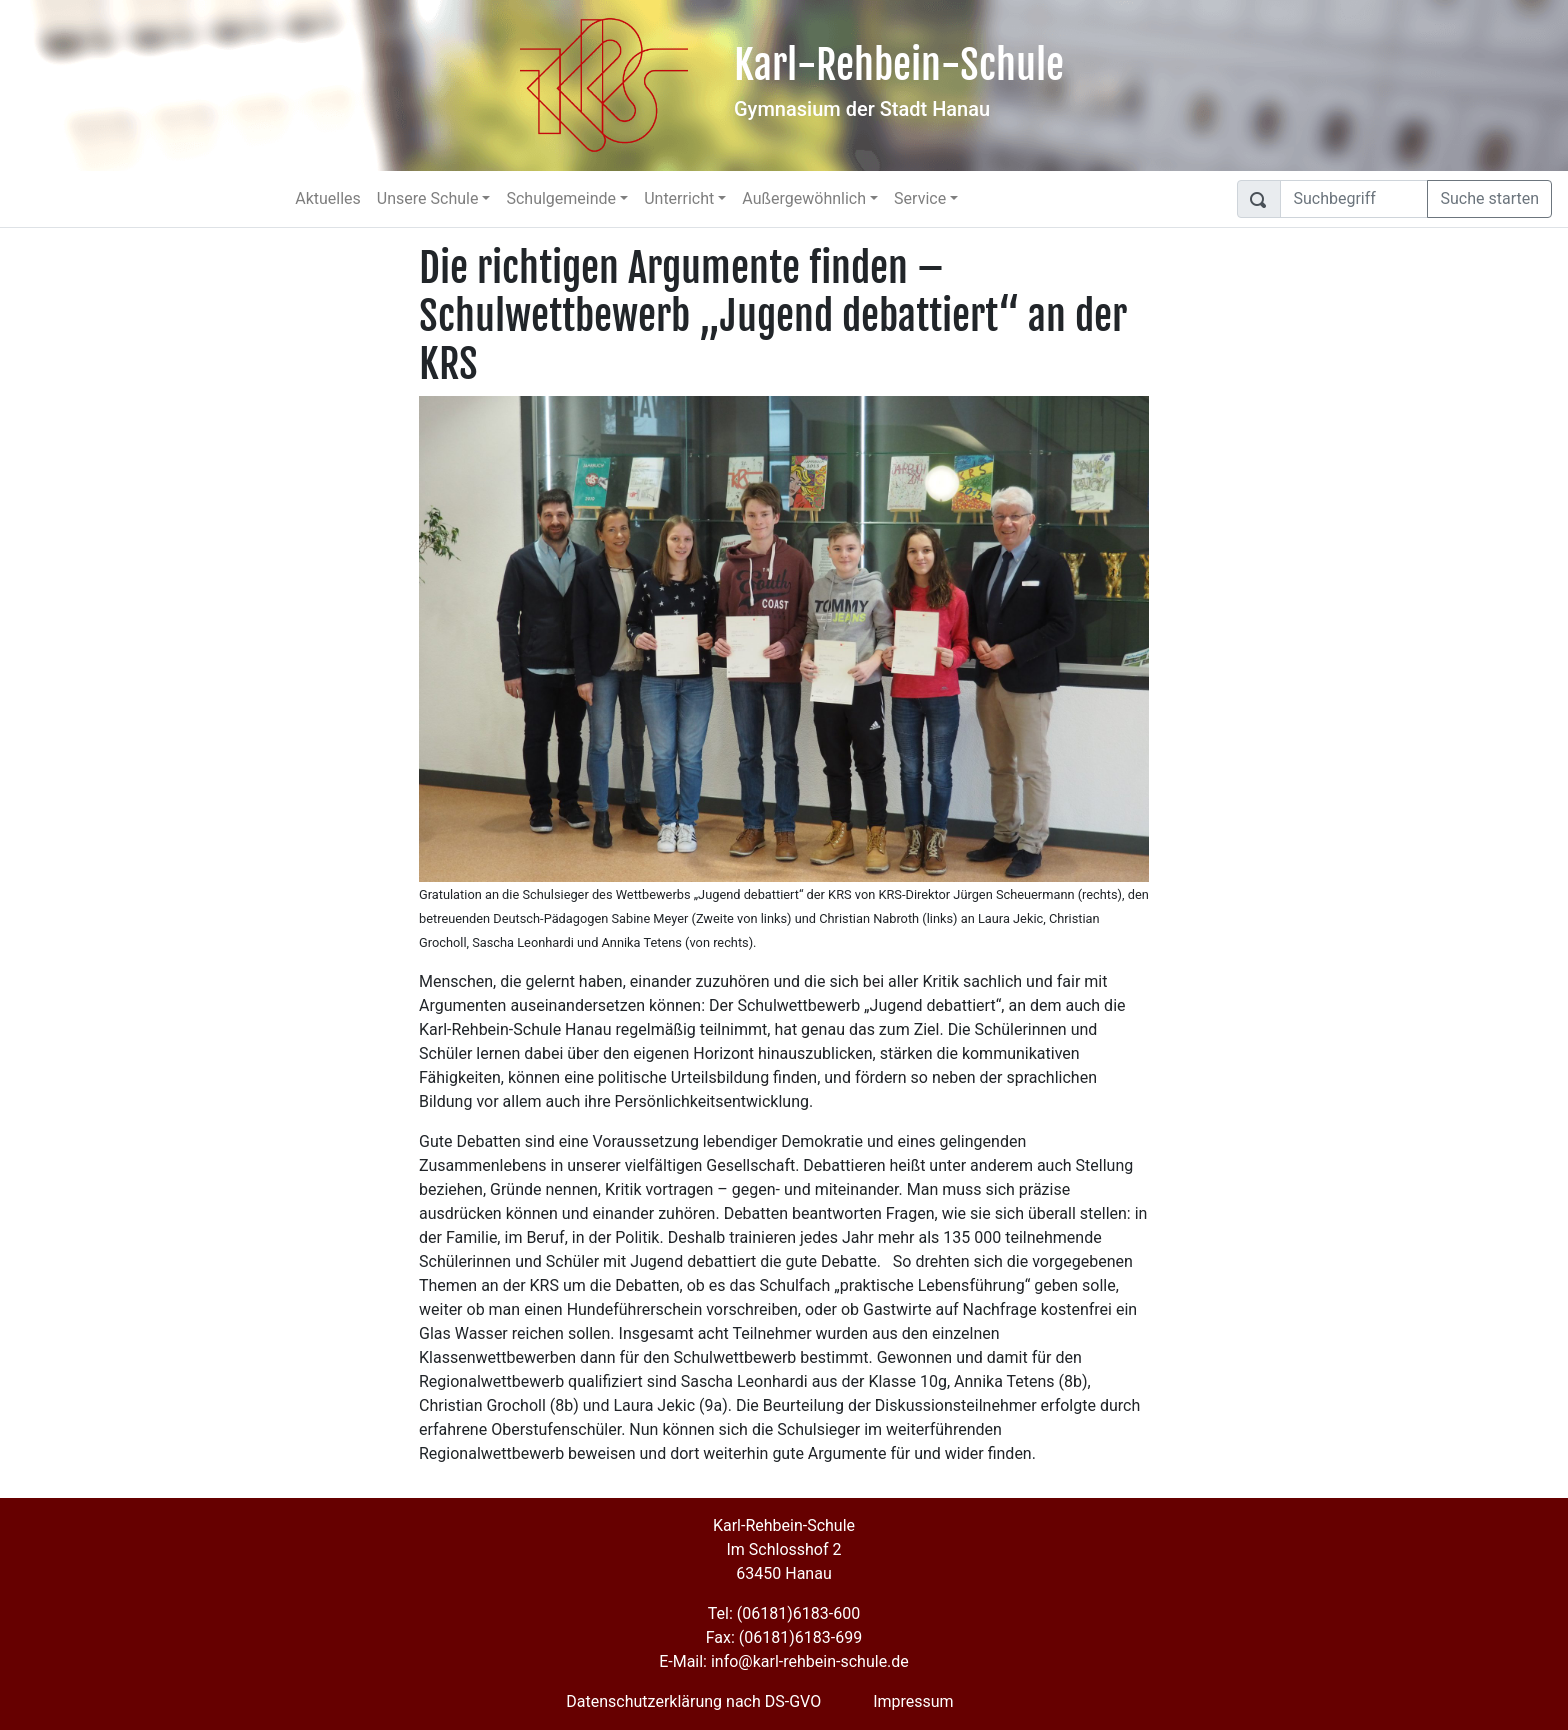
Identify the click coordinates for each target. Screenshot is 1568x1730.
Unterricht (679, 198)
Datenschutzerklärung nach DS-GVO (693, 1701)
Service (920, 198)
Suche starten (1489, 198)
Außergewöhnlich (804, 198)
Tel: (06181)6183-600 (784, 1613)
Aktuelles (328, 198)
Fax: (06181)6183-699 (784, 1637)
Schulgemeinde (561, 198)
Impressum (913, 1701)
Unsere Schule (428, 198)
